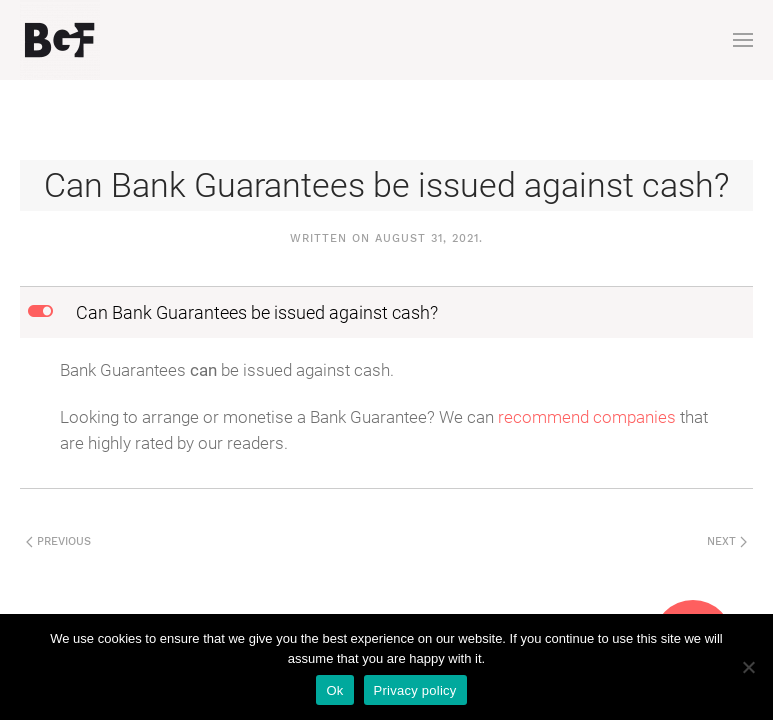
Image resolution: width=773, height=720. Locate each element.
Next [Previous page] (727, 541)
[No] (748, 667)
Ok (334, 690)
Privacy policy (415, 690)
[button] (743, 40)
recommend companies (587, 417)
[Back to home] (60, 40)
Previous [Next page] (58, 541)
